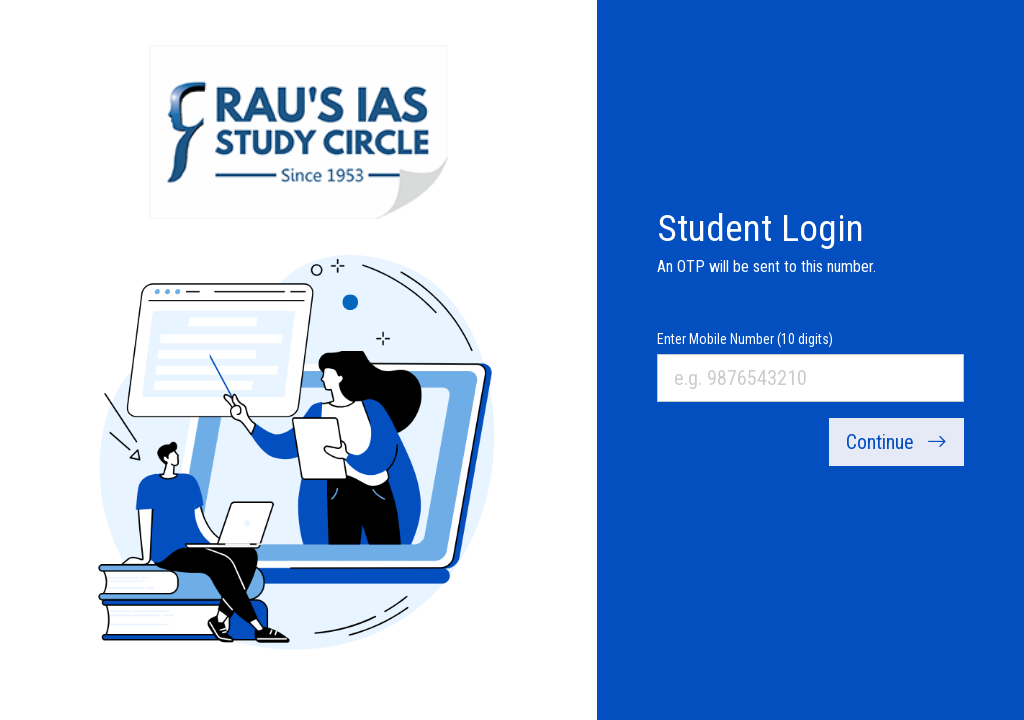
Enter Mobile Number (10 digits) (745, 339)
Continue (896, 442)
